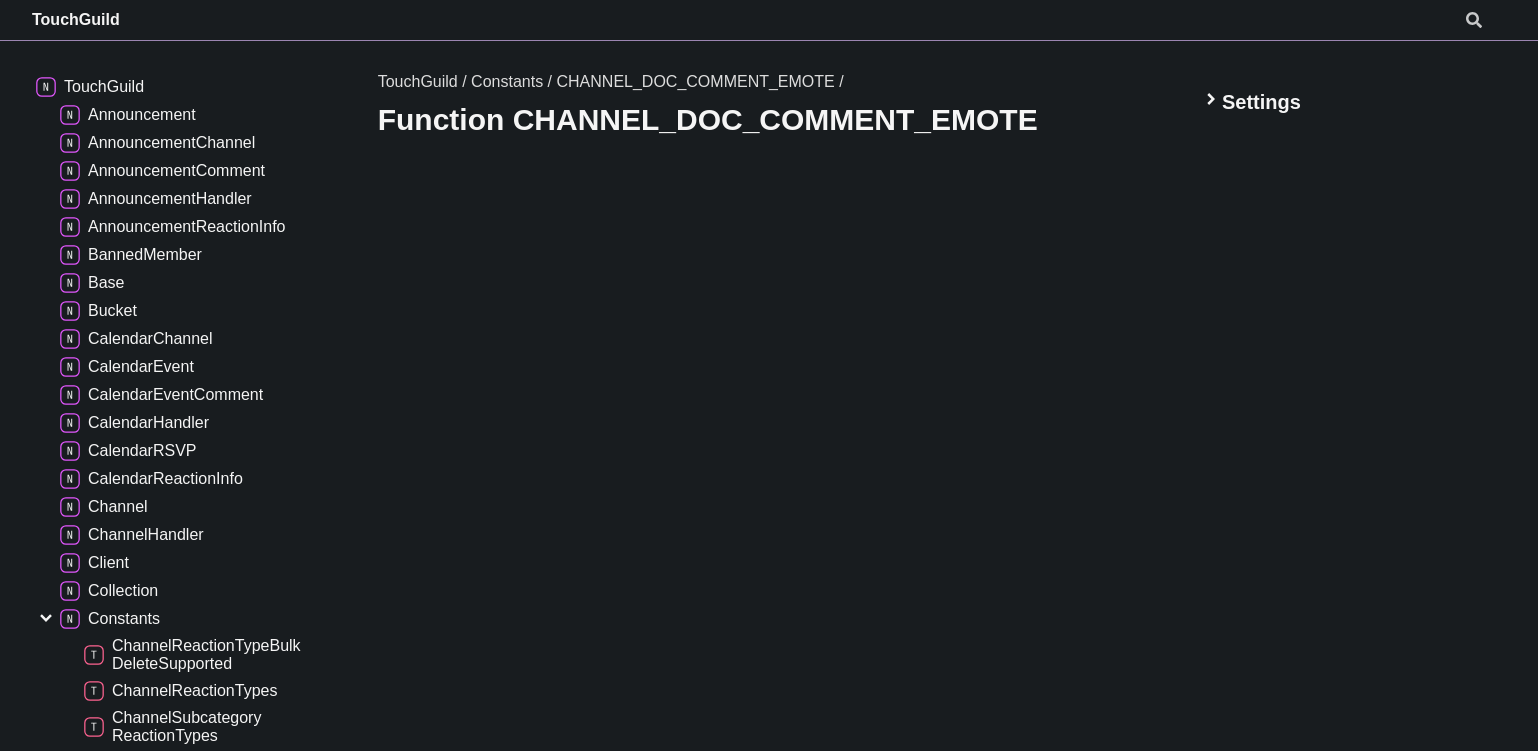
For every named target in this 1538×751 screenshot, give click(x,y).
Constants (507, 81)
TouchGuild (76, 19)
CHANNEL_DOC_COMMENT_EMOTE (695, 81)
